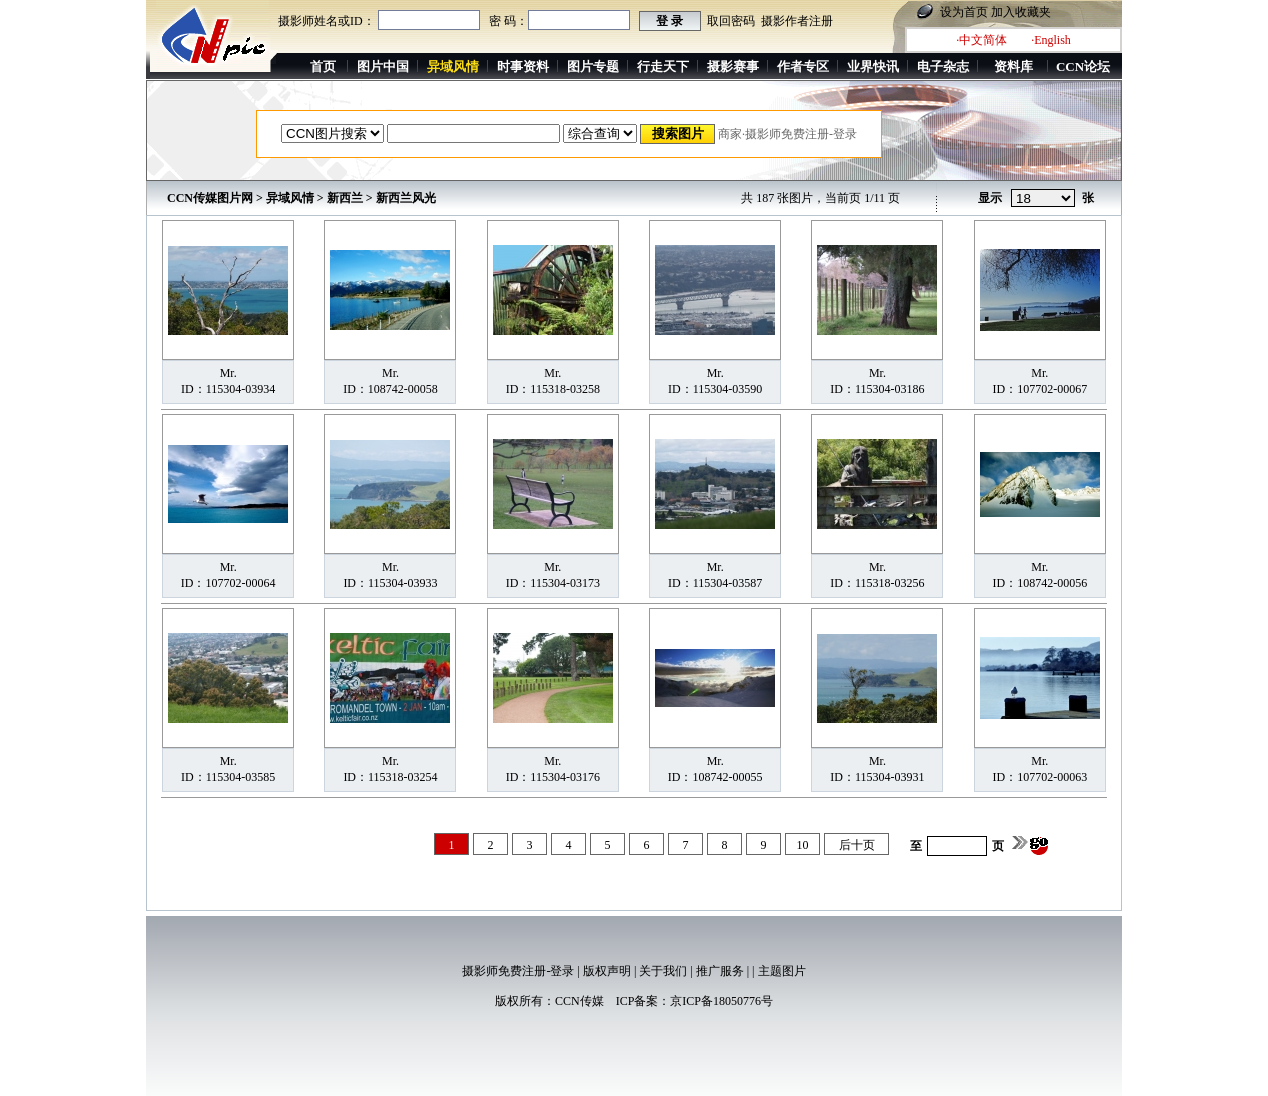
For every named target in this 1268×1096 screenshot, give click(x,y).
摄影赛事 (733, 66)
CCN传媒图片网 (210, 198)
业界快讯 (873, 66)
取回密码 (731, 21)
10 (803, 845)
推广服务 (720, 971)
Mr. (228, 373)
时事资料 (523, 66)
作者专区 (803, 66)
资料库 (1013, 66)
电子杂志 (943, 66)
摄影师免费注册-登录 (518, 971)
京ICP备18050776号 (721, 1001)
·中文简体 (981, 40)
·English (1051, 40)
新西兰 (345, 198)
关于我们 (663, 971)
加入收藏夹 (1021, 12)
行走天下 (663, 66)
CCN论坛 (1083, 66)
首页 (323, 66)
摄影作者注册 (797, 21)
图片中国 (383, 66)
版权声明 (607, 971)
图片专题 (593, 66)
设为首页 (964, 12)
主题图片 (782, 971)
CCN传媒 (579, 1001)
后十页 (857, 845)
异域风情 (290, 198)
